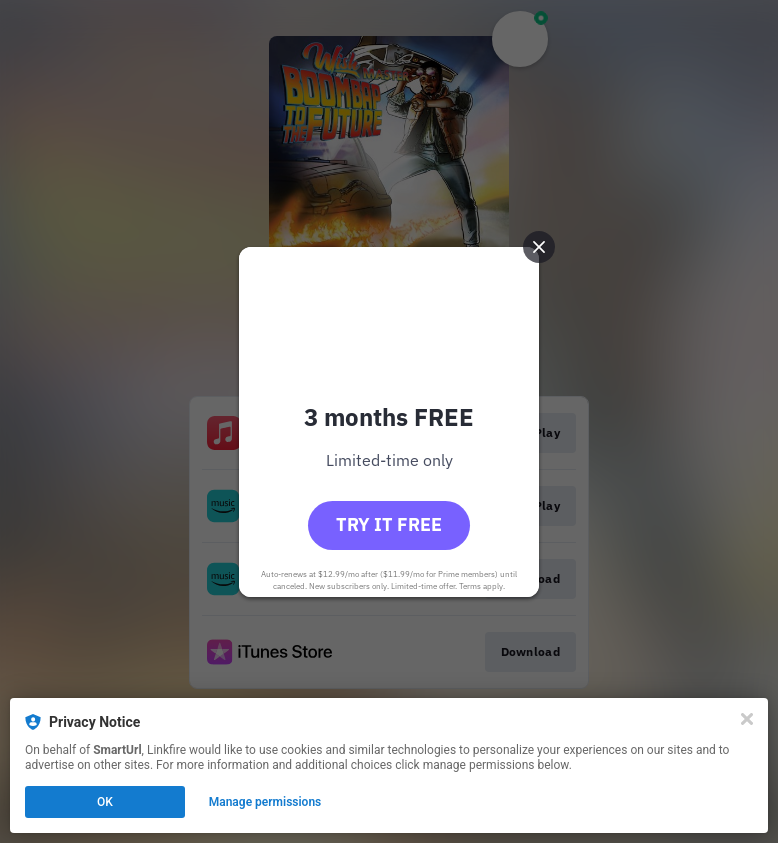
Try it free (389, 524)
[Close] (747, 719)
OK (105, 802)
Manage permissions (265, 802)
